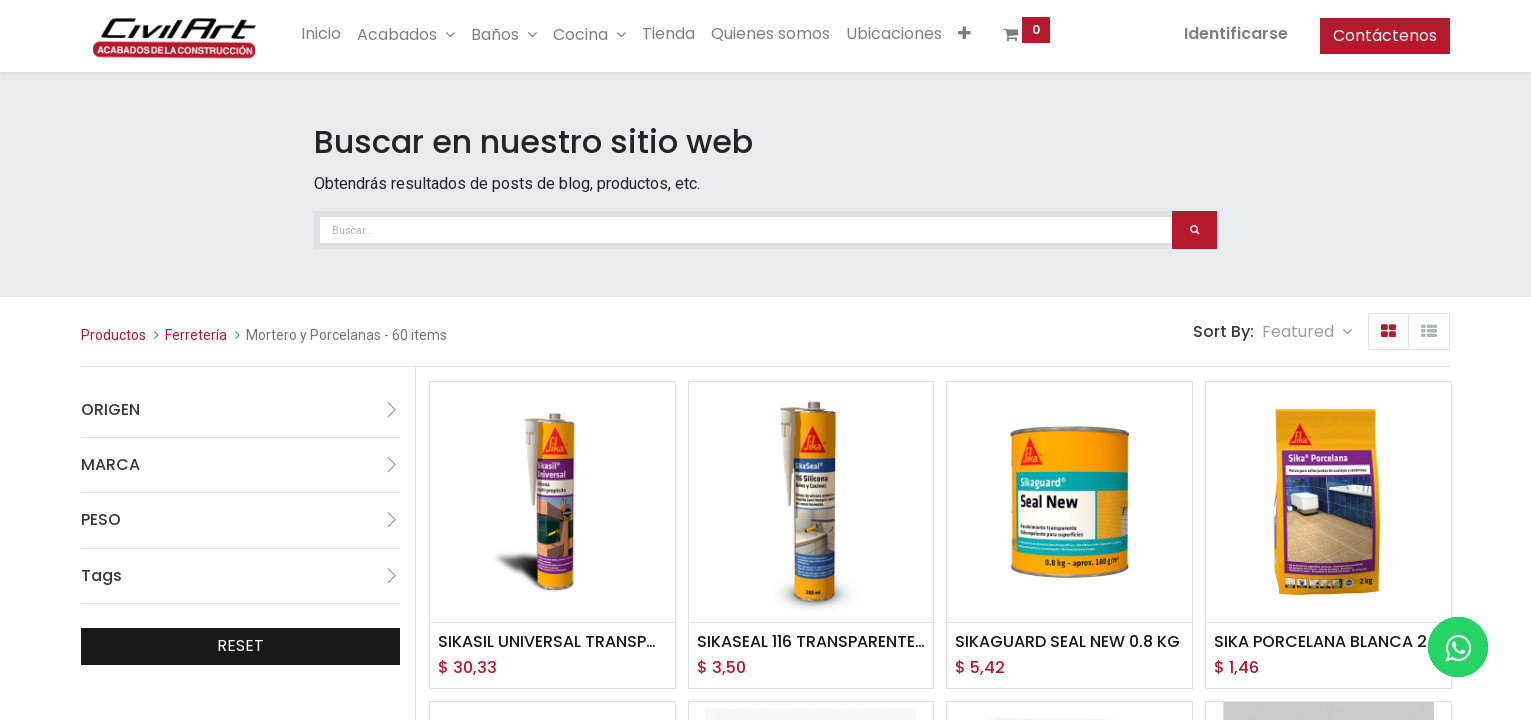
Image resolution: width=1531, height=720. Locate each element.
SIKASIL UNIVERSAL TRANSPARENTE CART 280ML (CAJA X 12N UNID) (552, 642)
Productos (113, 335)
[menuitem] (321, 34)
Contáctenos (1385, 35)
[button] (964, 34)
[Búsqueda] (1194, 230)
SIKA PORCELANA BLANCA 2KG (1328, 642)
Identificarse (1236, 33)
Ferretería (196, 335)
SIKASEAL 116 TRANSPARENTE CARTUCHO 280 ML (811, 642)
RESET (240, 645)
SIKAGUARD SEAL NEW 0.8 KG (1067, 642)
